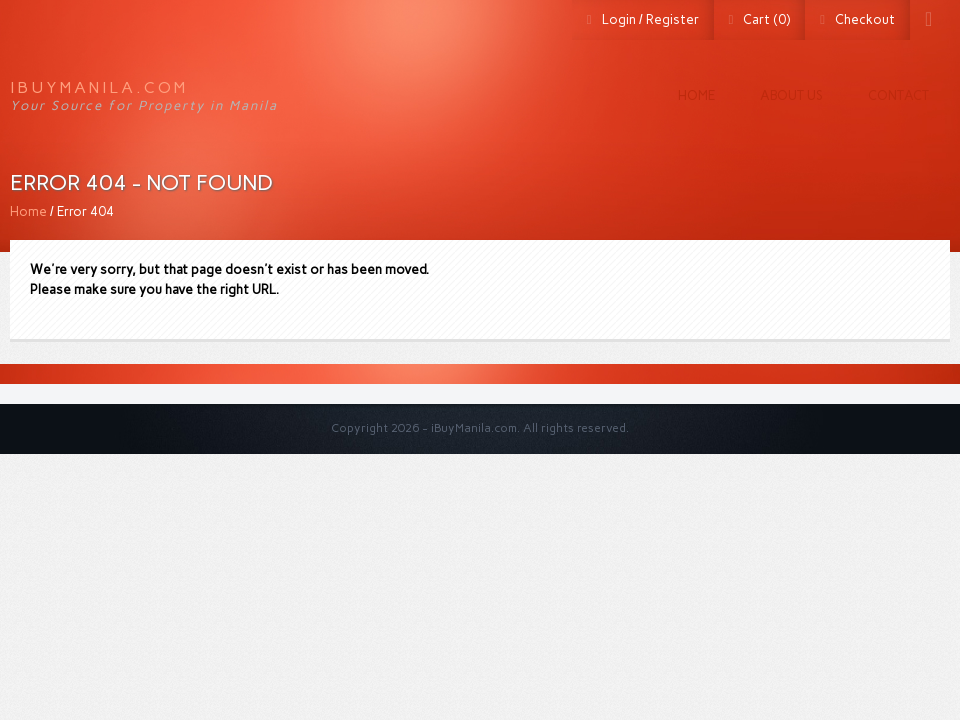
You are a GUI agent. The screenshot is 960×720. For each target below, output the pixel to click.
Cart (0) (766, 19)
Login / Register (650, 19)
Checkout (865, 19)
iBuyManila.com (99, 87)
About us (791, 95)
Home (696, 95)
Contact (898, 95)
